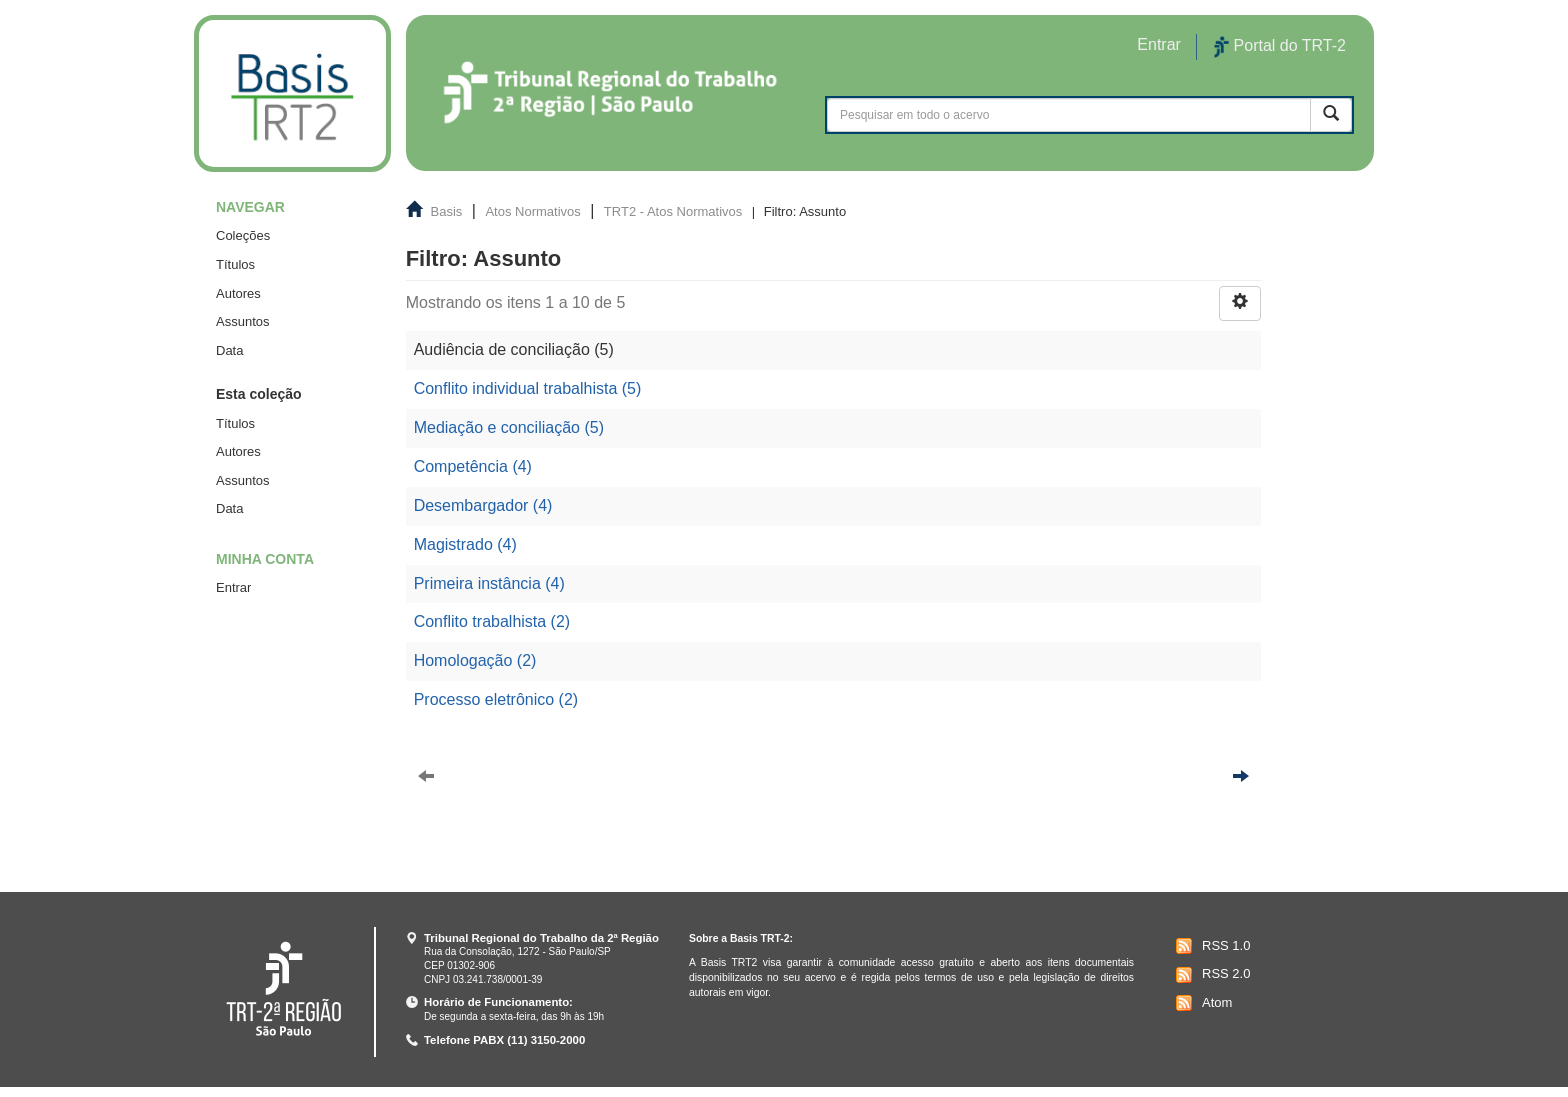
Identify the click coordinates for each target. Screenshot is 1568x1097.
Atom (1201, 1003)
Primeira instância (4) (489, 583)
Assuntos (242, 321)
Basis (447, 211)
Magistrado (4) (465, 544)
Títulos (235, 264)
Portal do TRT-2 (1280, 47)
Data (229, 350)
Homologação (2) (475, 660)
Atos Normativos (532, 211)
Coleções (243, 235)
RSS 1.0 (1210, 946)
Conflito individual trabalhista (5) (528, 388)
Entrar (233, 587)
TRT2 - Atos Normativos (673, 211)
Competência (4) (473, 466)
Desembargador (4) (483, 505)
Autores (238, 293)
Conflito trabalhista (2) (492, 621)
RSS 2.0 (1210, 975)
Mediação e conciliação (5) (509, 427)
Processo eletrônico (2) (496, 699)
